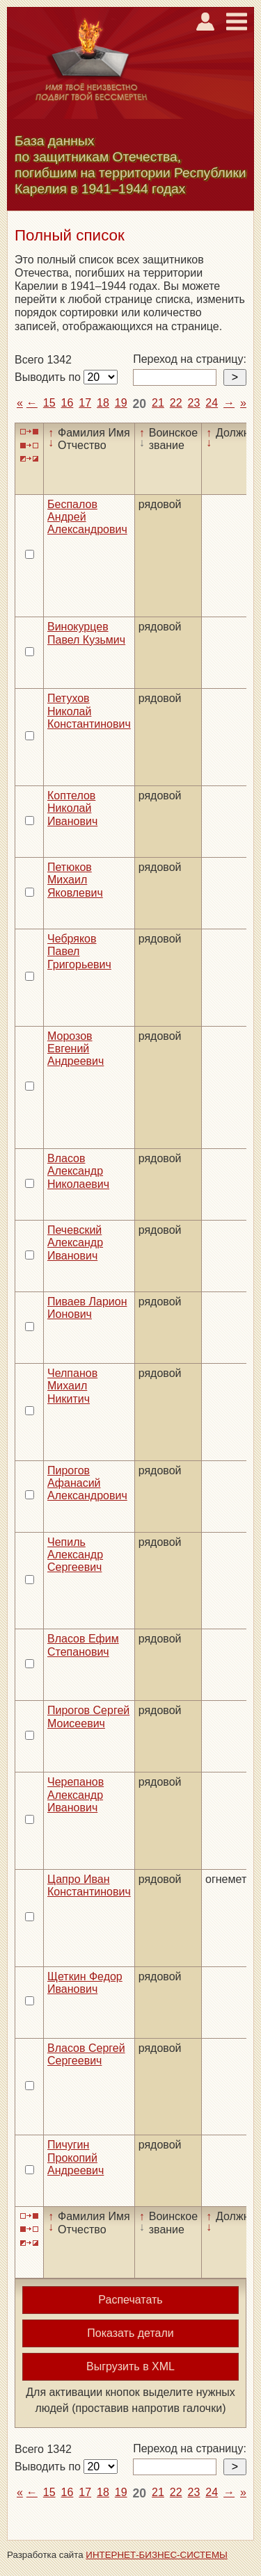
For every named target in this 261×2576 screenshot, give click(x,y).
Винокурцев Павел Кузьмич (86, 633)
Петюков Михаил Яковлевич (75, 880)
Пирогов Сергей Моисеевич (88, 1716)
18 (103, 403)
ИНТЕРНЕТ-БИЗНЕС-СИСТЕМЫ (157, 2555)
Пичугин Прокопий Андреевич (75, 2157)
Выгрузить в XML (130, 2366)
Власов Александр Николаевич (78, 1171)
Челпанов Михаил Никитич (72, 1386)
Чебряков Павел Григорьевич (79, 951)
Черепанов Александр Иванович (75, 1794)
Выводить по (49, 377)
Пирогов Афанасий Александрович (87, 1483)
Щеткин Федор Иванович (84, 1983)
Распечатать (130, 2300)
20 (140, 404)
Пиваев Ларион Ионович (87, 1308)
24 (211, 403)
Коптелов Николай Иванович (72, 808)
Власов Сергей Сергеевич (86, 2054)
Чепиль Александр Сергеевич (75, 1555)
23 (194, 403)
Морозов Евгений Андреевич (75, 1049)
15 (49, 403)
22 (176, 403)
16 (67, 403)
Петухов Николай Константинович (89, 711)
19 (121, 403)
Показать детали (130, 2333)
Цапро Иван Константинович (89, 1885)
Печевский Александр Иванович (75, 1243)
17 (85, 403)
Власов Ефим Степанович (83, 1645)
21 (158, 403)
